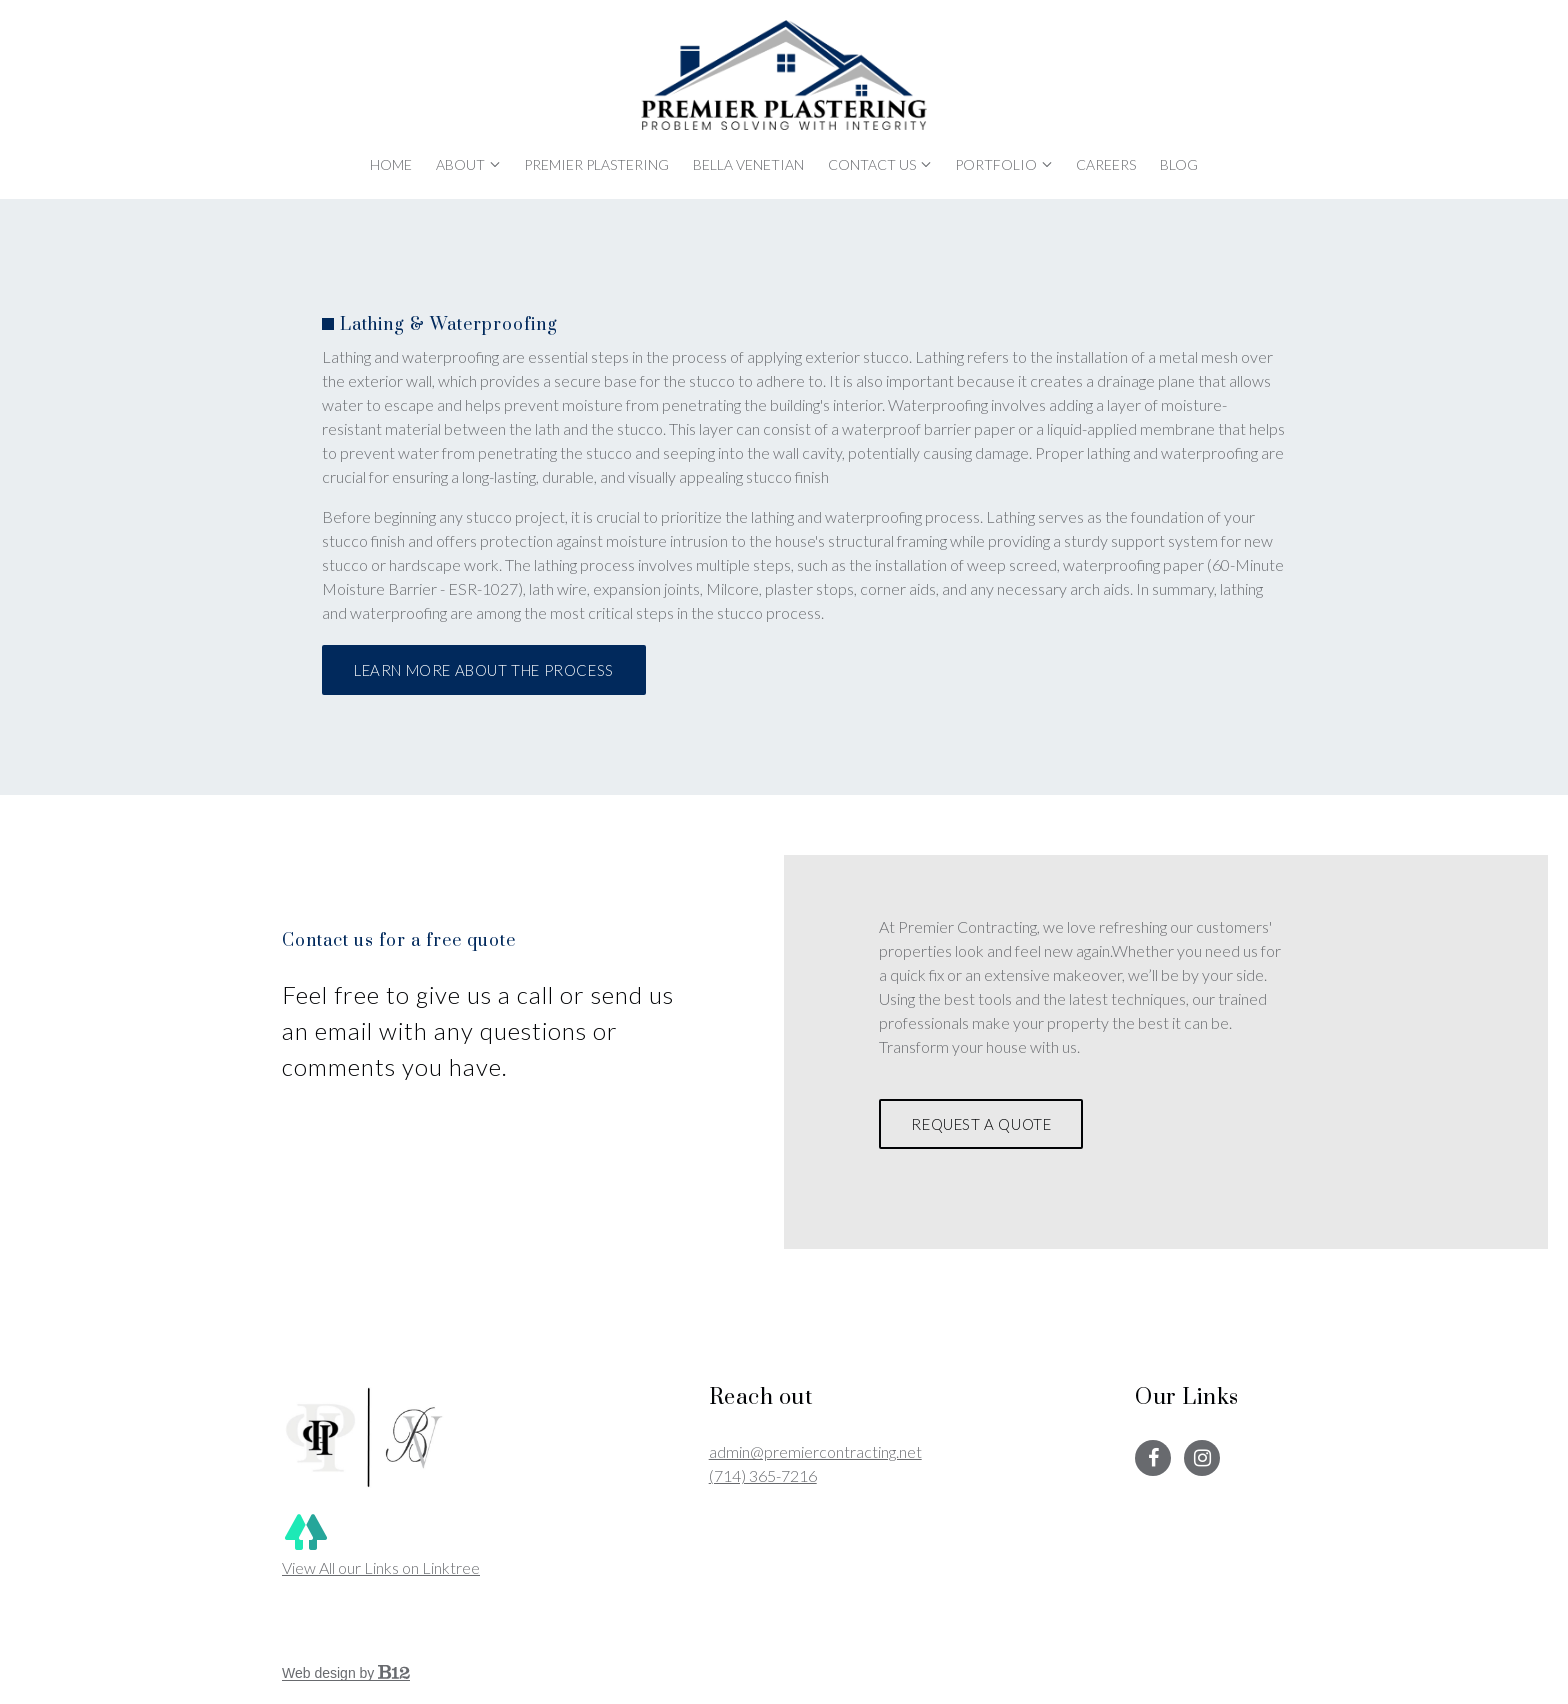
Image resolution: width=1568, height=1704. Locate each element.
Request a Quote (981, 1124)
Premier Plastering (596, 164)
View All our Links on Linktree (381, 1542)
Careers (1106, 164)
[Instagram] (1202, 1458)
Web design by (346, 1673)
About (460, 164)
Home (391, 164)
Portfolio (996, 164)
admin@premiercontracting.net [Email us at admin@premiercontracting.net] (815, 1451)
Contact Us (872, 164)
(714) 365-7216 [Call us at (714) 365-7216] (763, 1475)
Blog (1179, 164)
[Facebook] (1153, 1458)
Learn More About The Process (484, 670)
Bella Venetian (748, 164)
